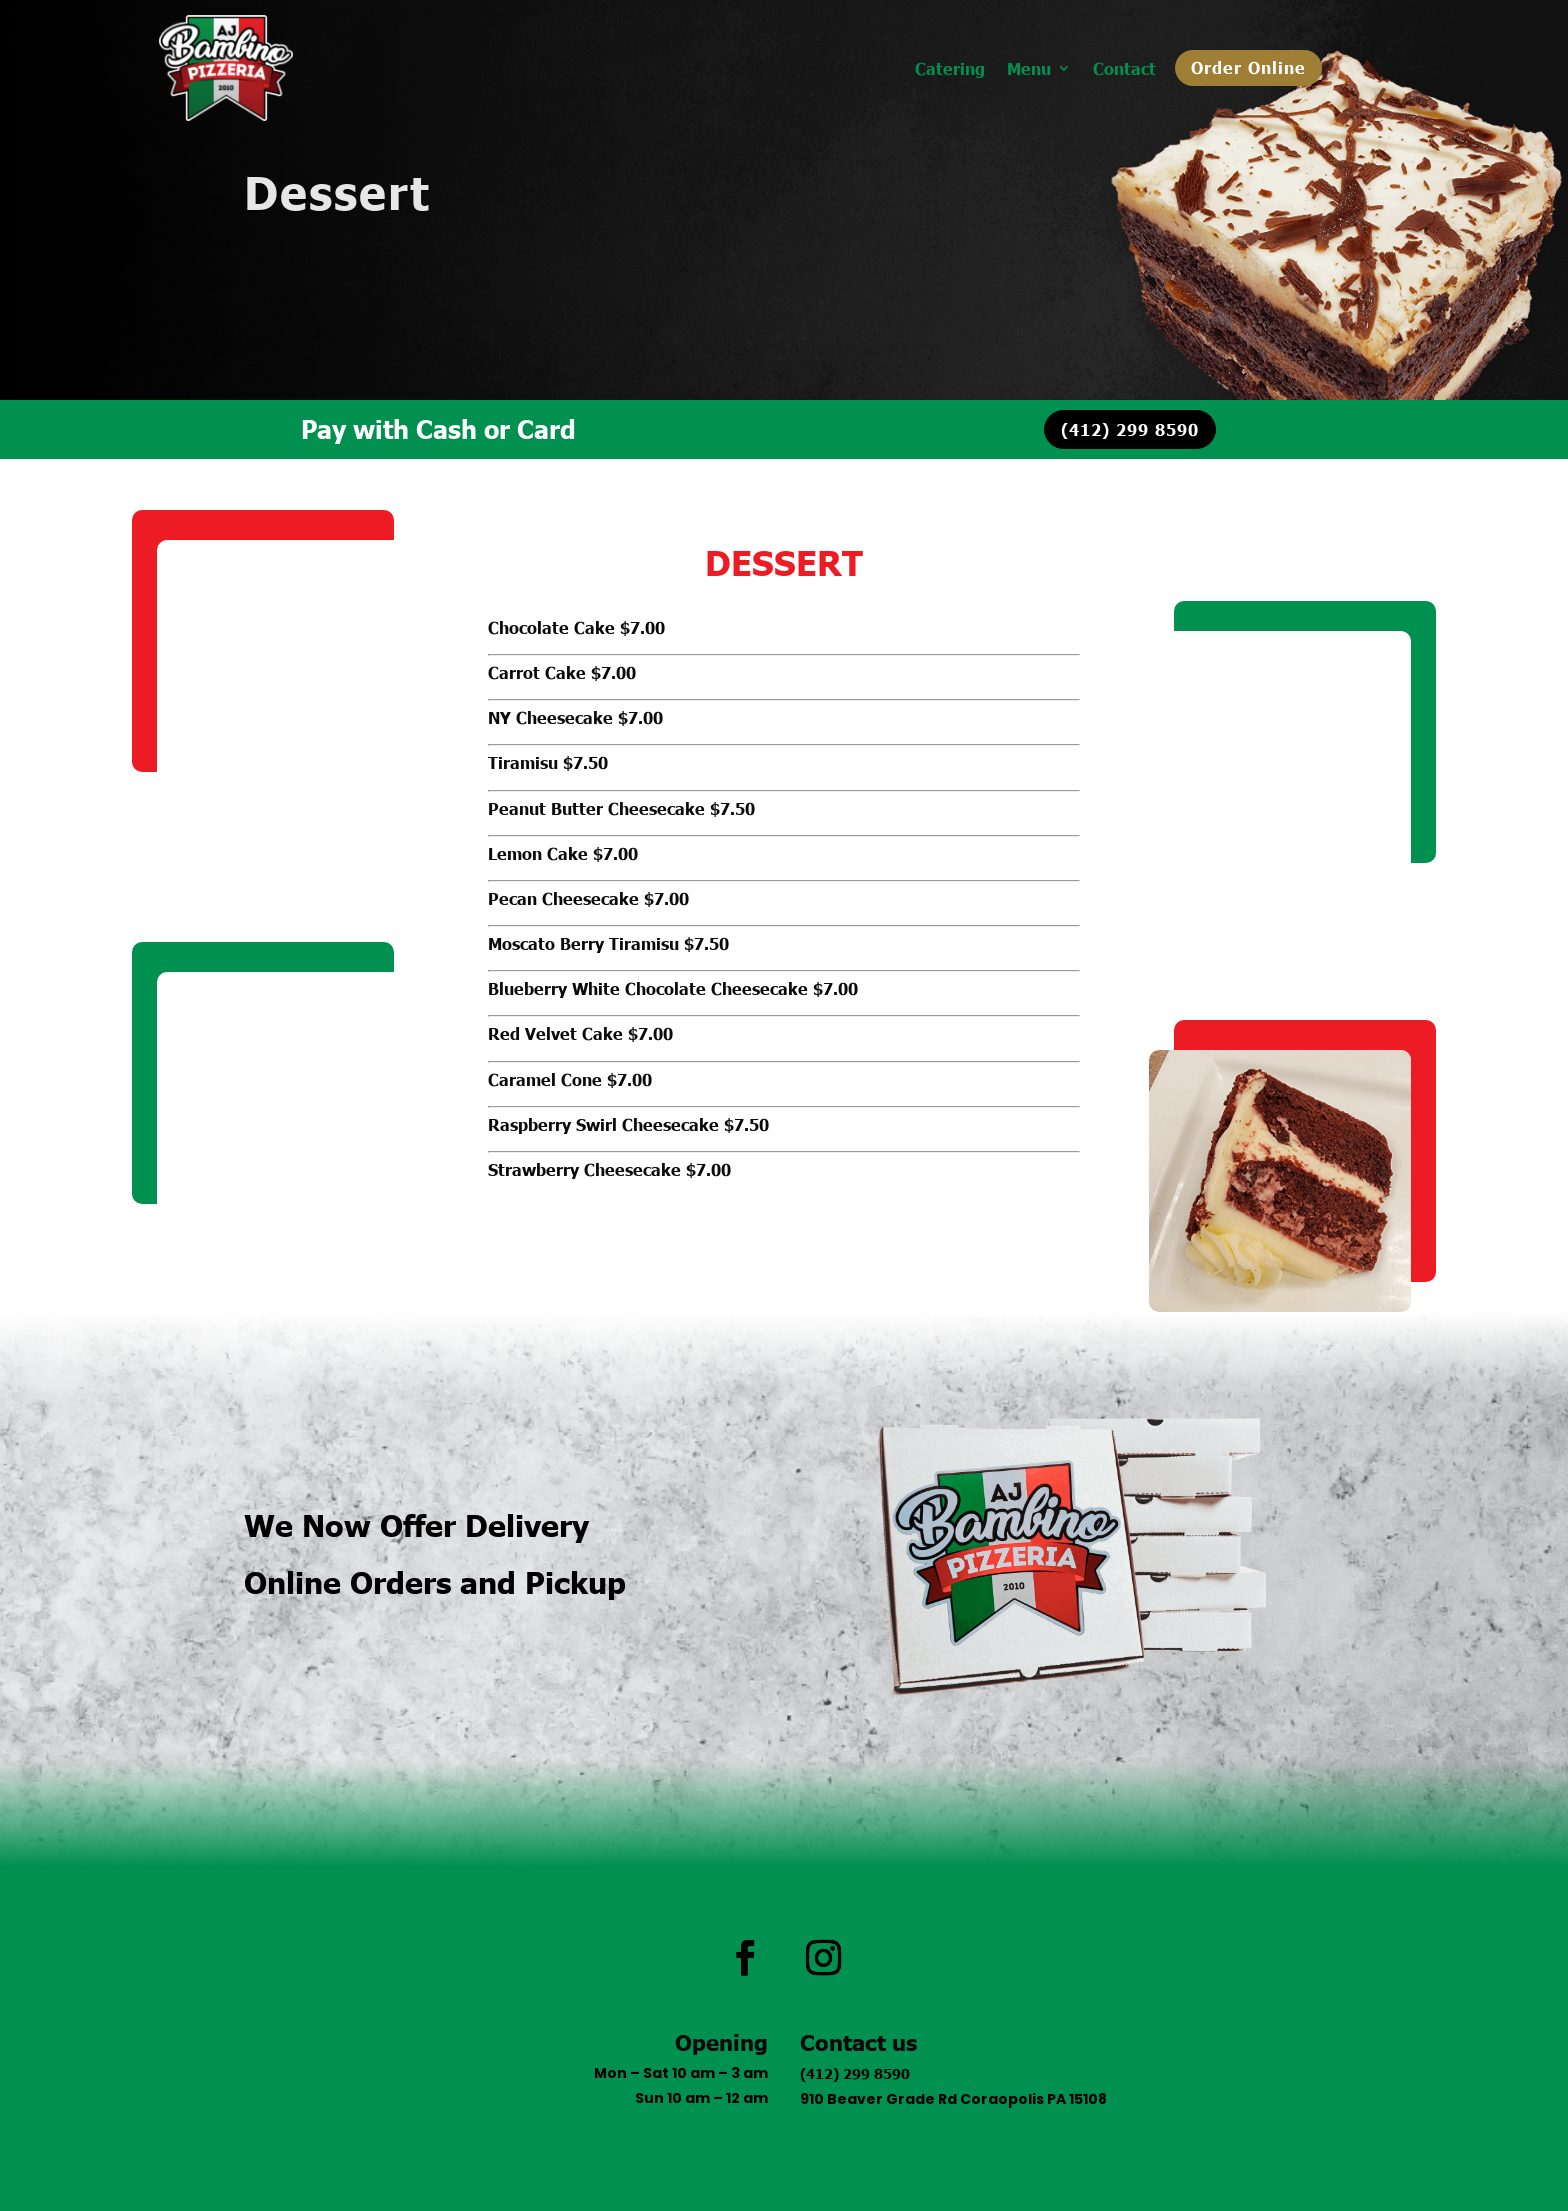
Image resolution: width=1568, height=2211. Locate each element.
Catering (950, 69)
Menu (1029, 69)
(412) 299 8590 (1130, 429)
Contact (1124, 69)
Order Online (1248, 67)
